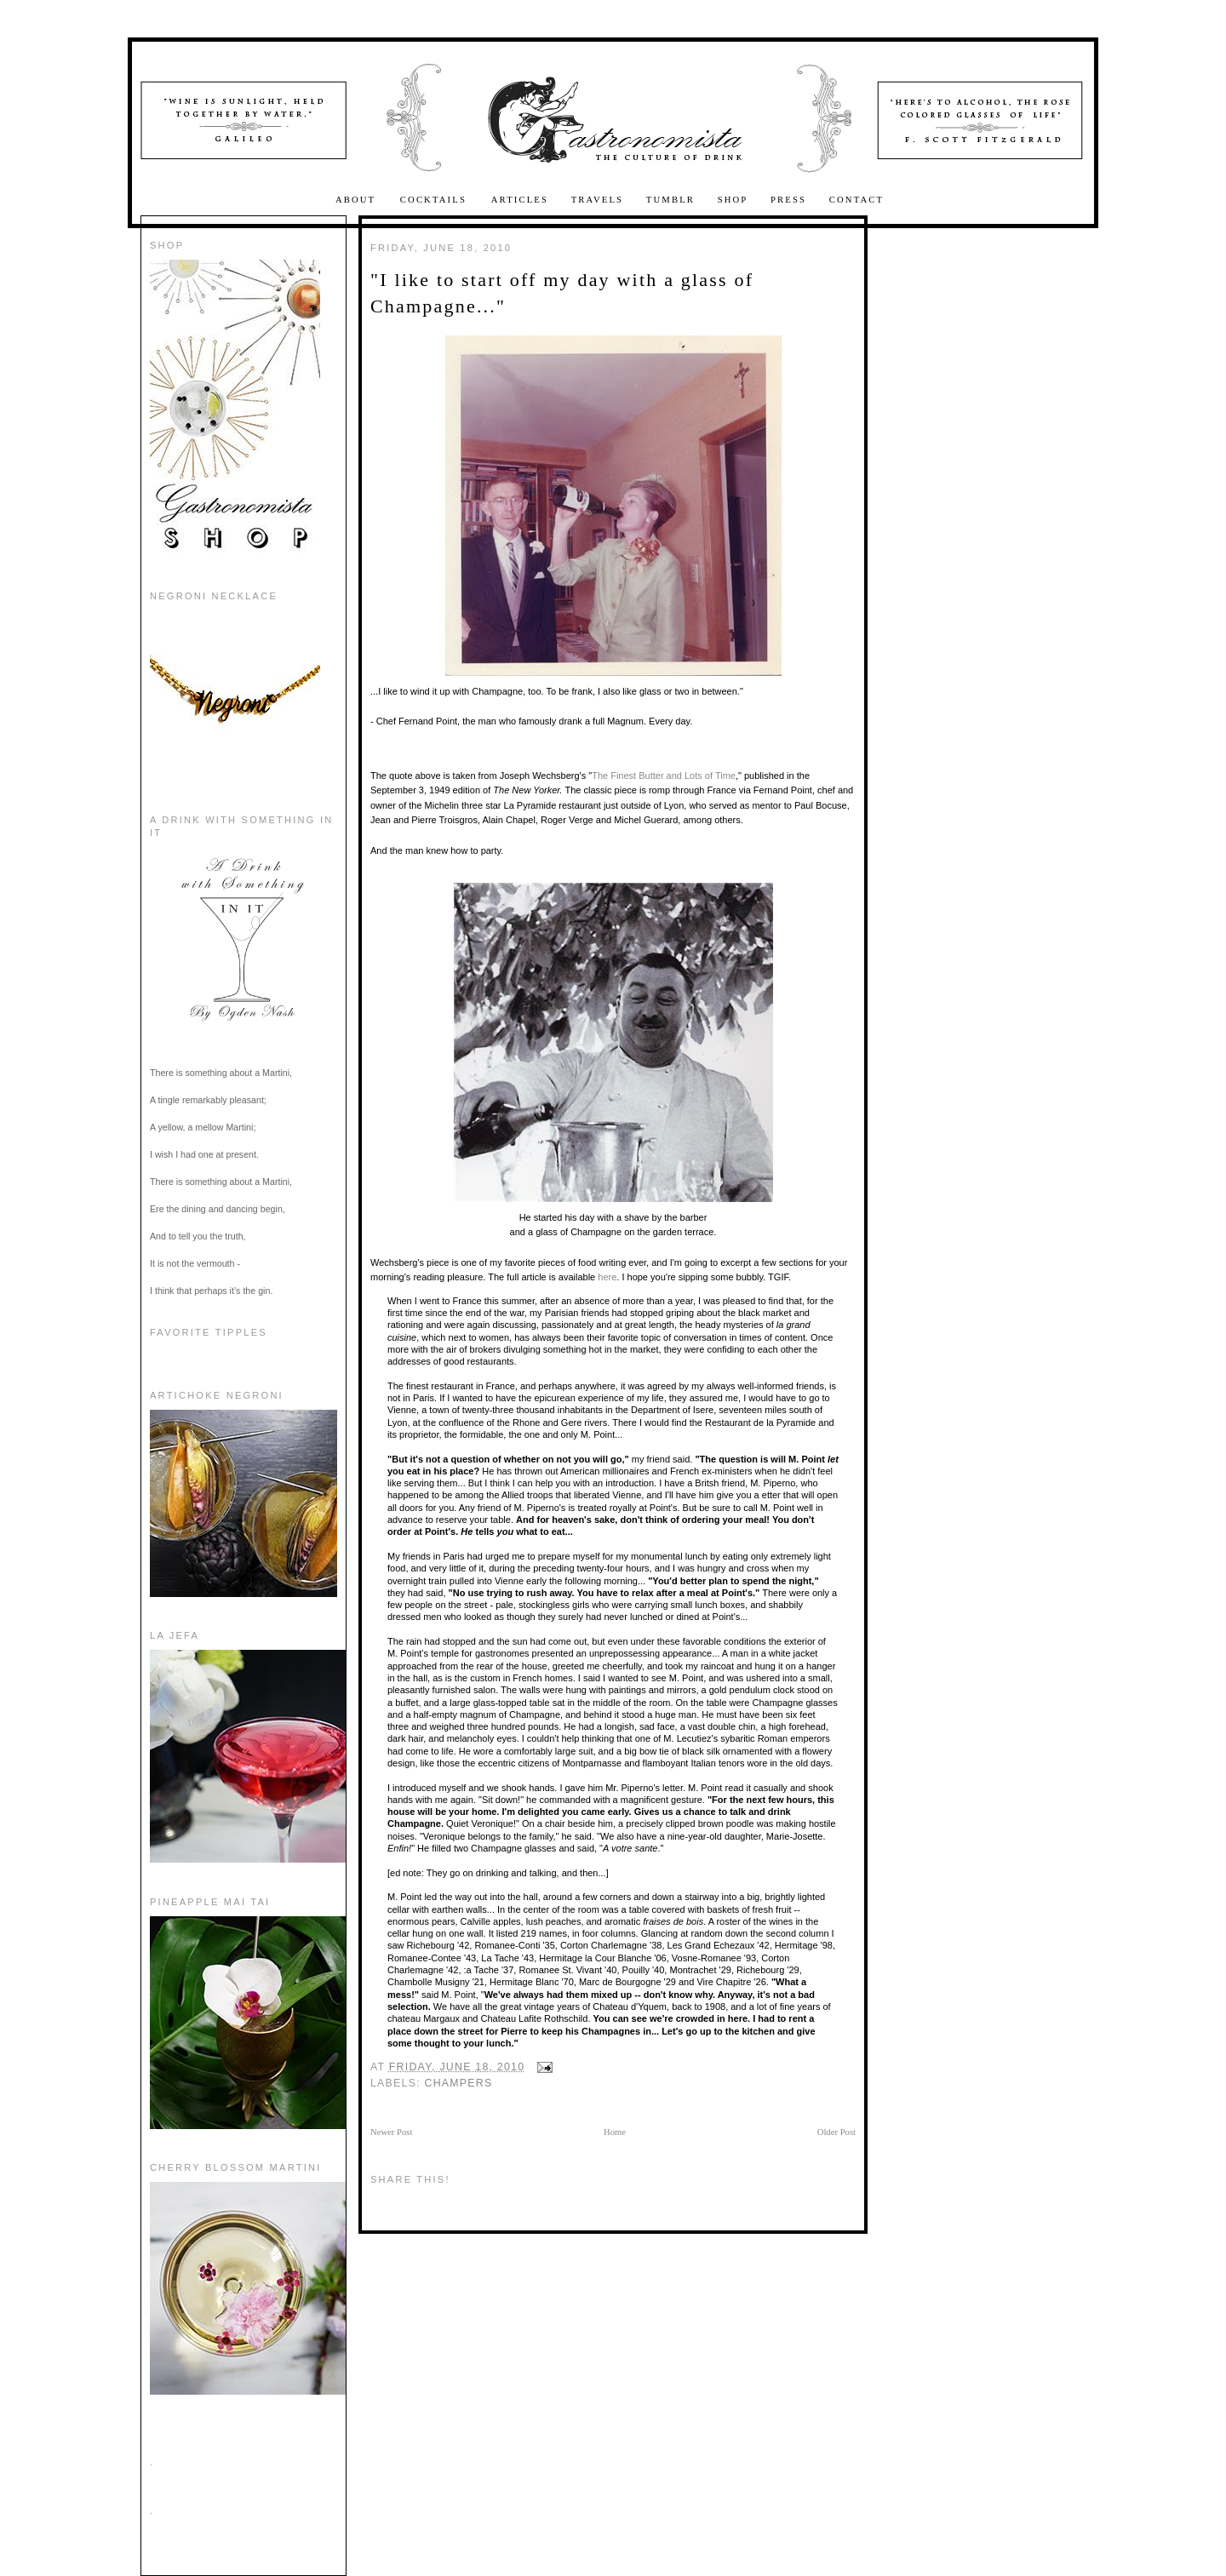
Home (615, 2132)
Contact (856, 199)
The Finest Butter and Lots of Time (664, 775)
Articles (519, 199)
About (357, 199)
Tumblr (670, 199)
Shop (733, 199)
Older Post (836, 2132)
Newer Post (391, 2132)
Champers (459, 2083)
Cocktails (435, 199)
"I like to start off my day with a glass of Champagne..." (561, 293)
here (607, 1277)
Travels (597, 199)
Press (788, 199)
